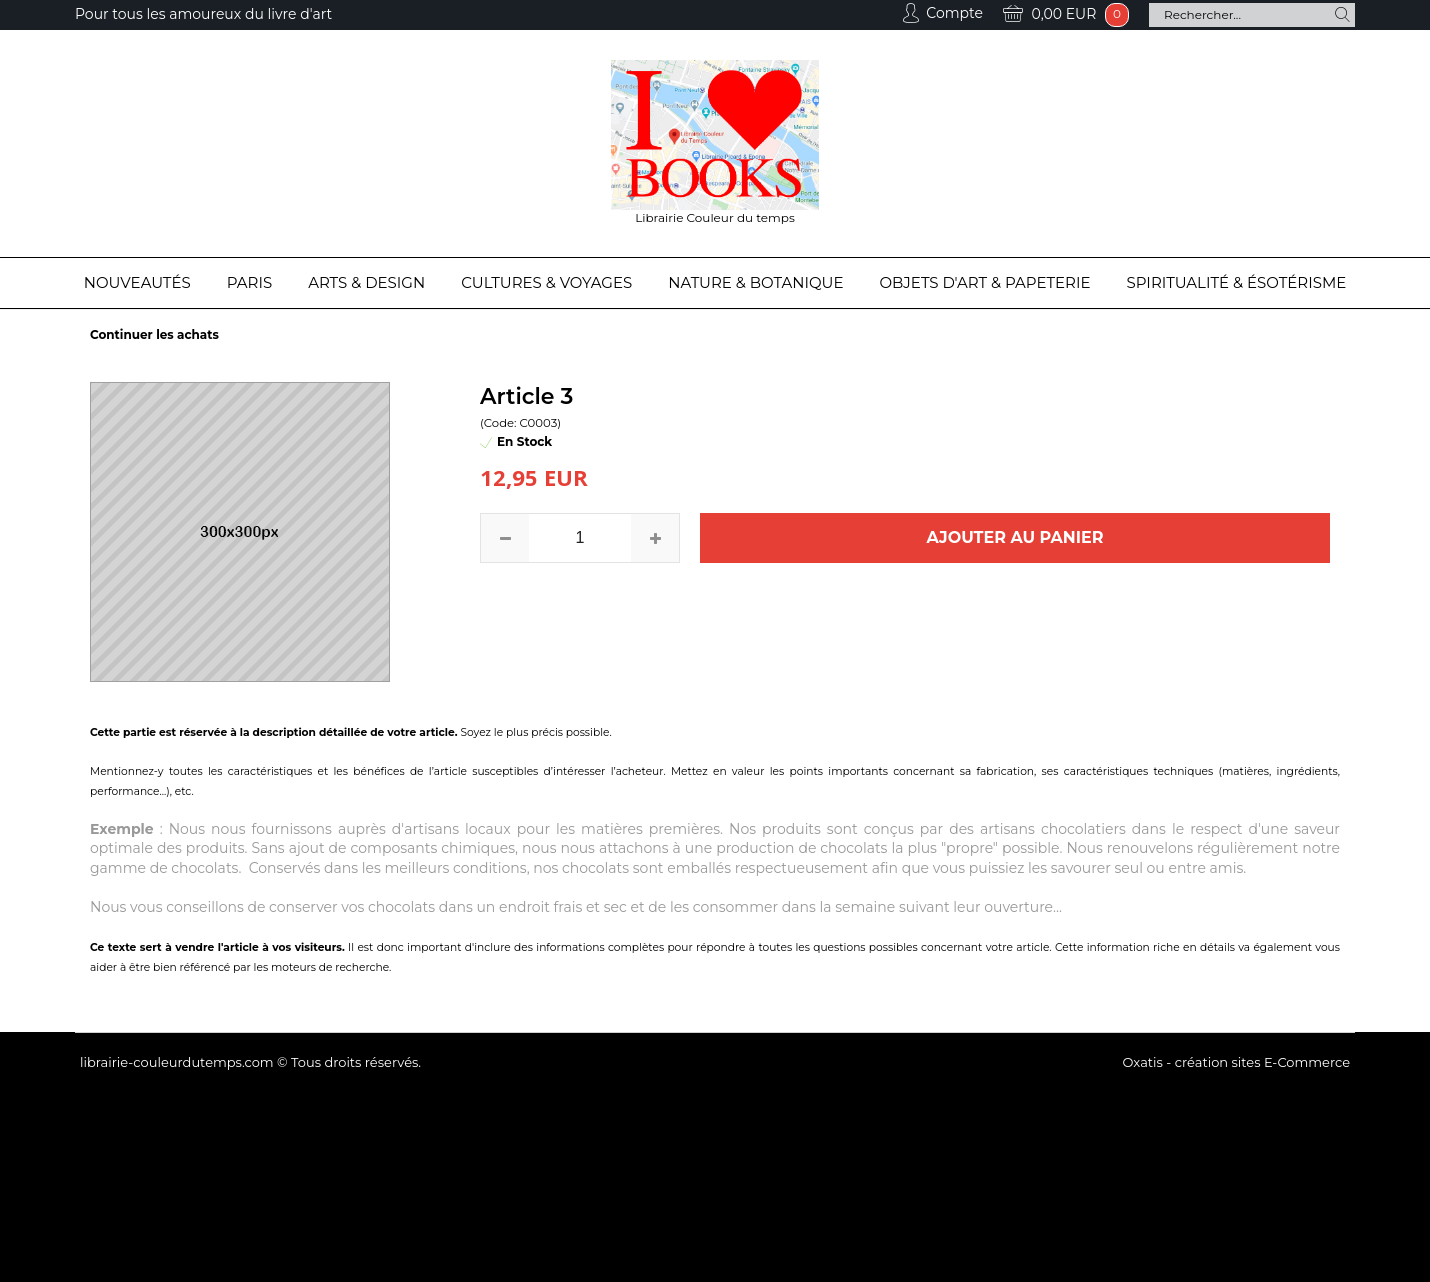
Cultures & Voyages (546, 282)
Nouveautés (137, 282)
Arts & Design (366, 282)
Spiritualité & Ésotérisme (1237, 282)
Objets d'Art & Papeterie (985, 282)
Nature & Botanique (755, 282)
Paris (249, 282)
